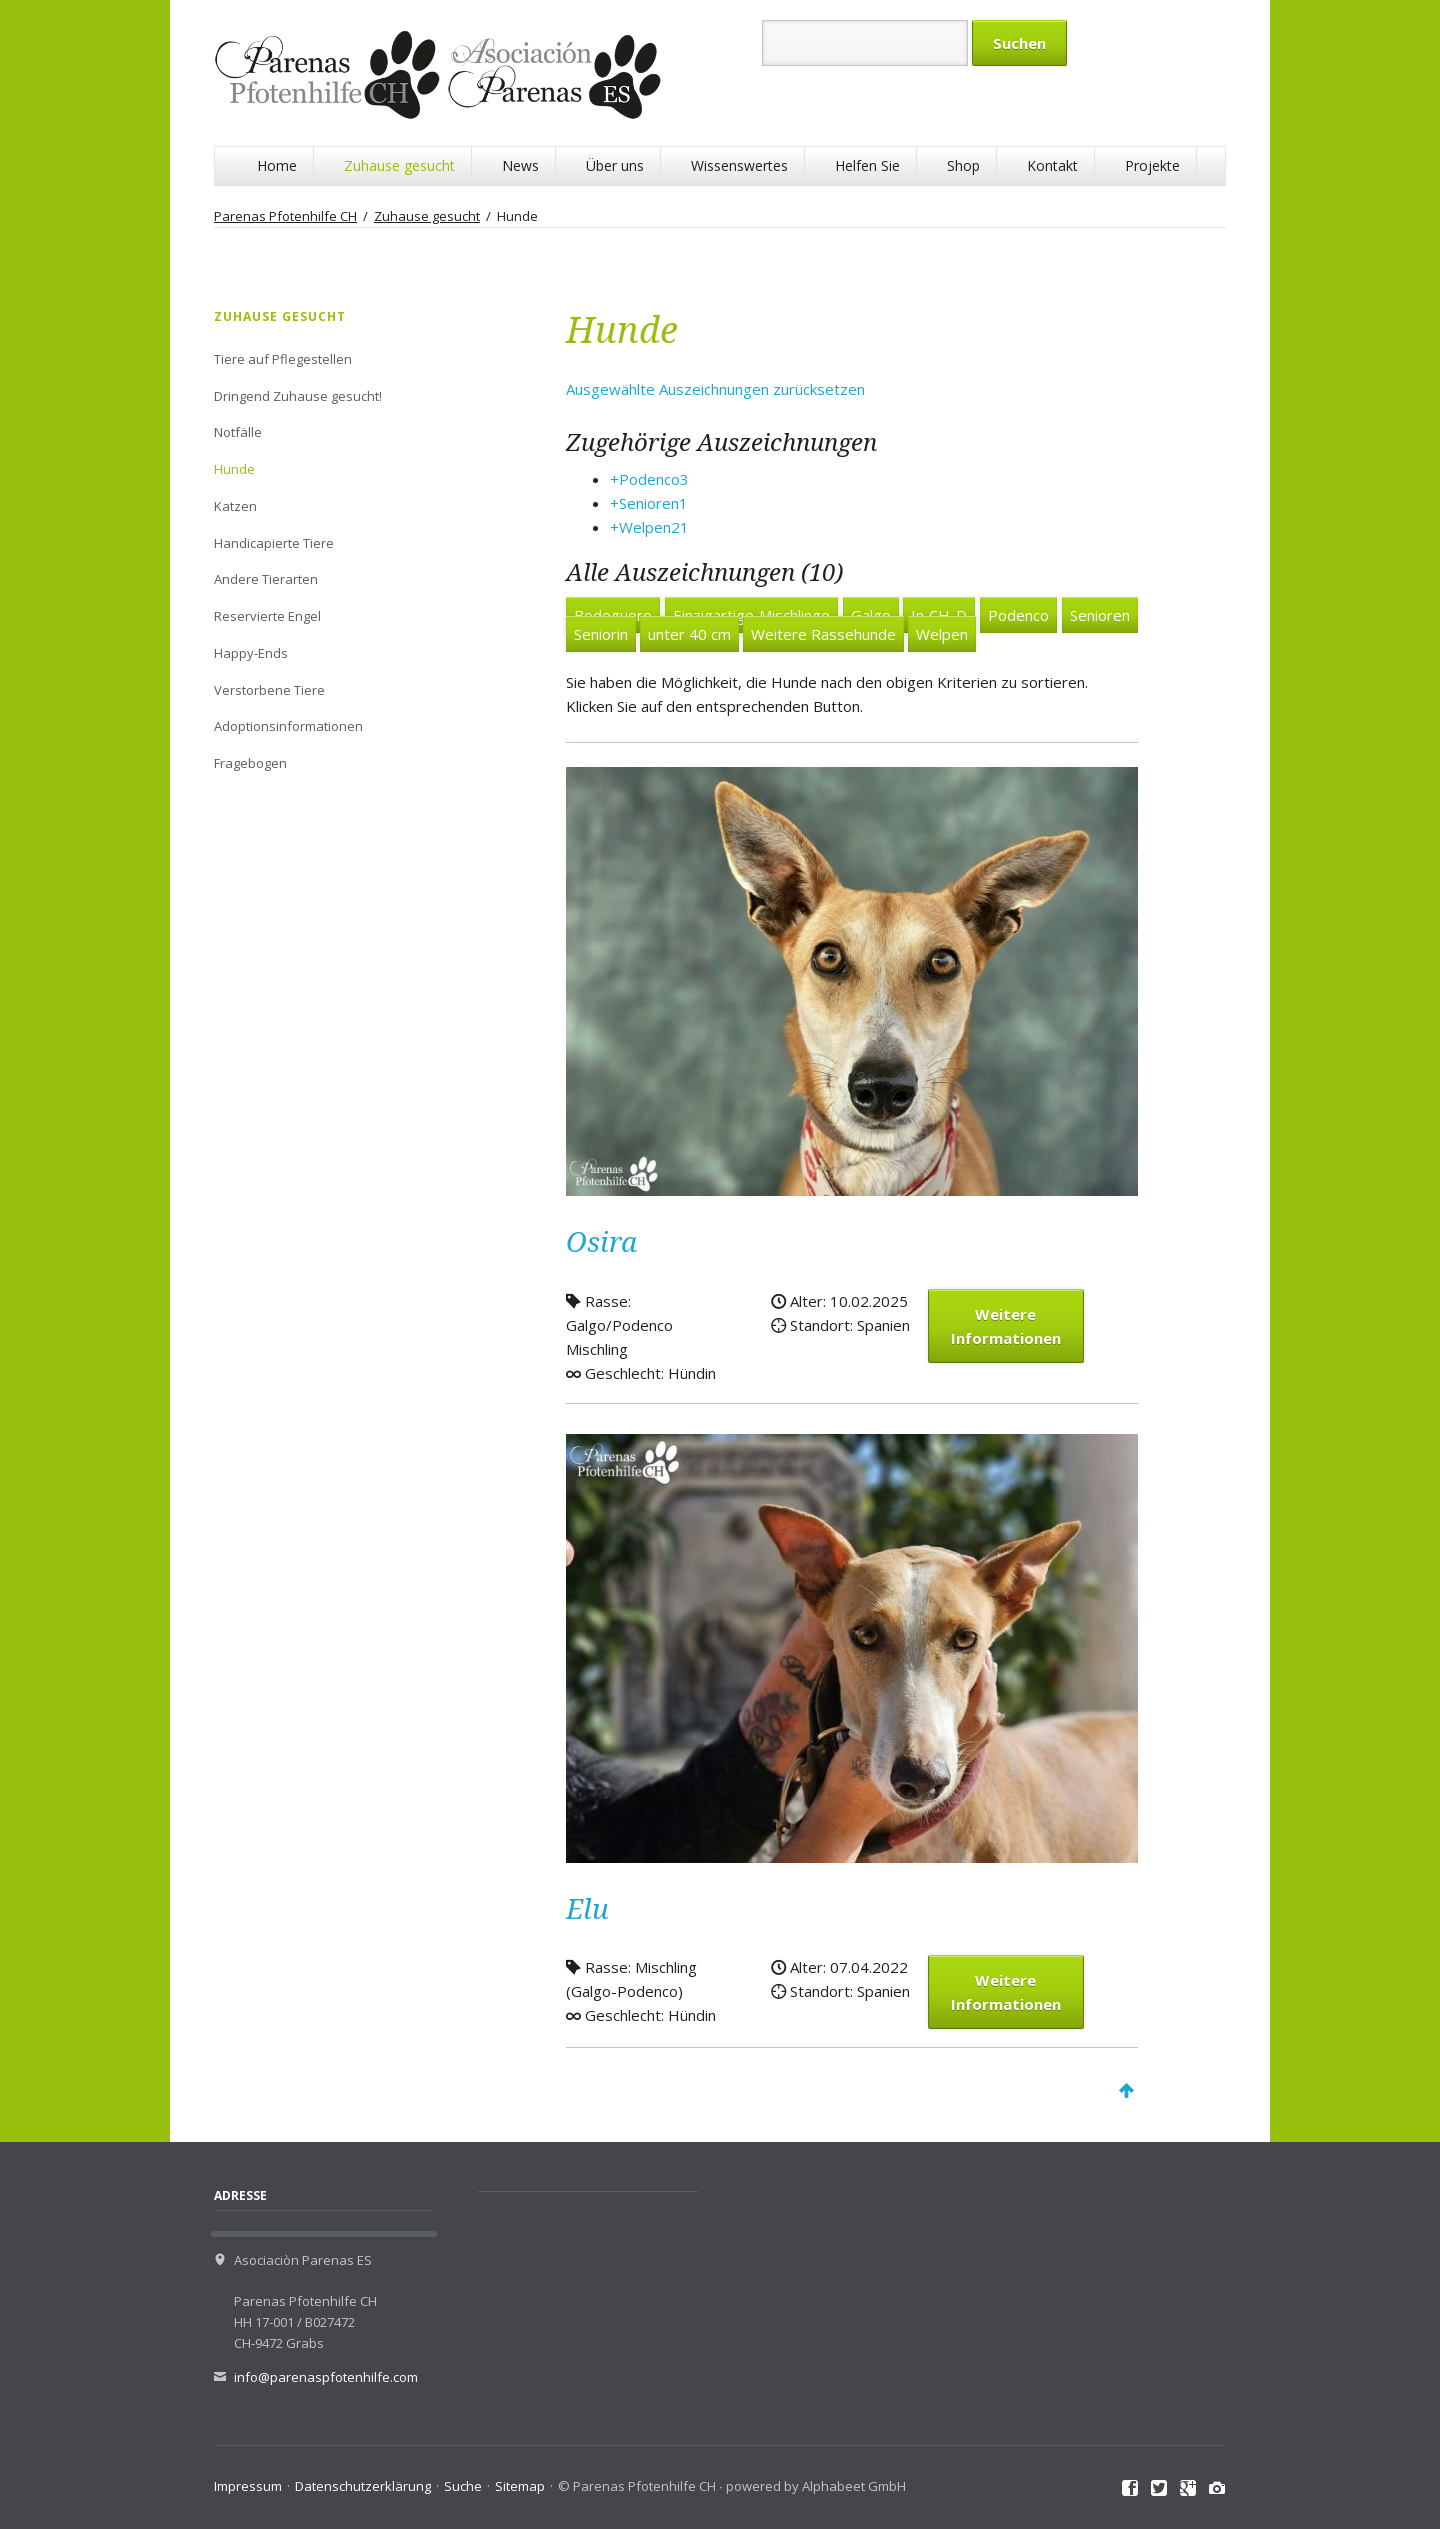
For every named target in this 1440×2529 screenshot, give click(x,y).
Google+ (1188, 2489)
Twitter (1159, 2489)
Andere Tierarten (266, 579)
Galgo (871, 615)
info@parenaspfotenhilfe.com (326, 2377)
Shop (963, 165)
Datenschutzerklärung (363, 2486)
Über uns (615, 165)
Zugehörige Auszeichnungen (721, 443)
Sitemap (520, 2486)
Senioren (1100, 615)
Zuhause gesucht (399, 165)
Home (277, 165)
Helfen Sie (867, 165)
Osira (601, 1242)
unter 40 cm (689, 634)
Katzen (235, 506)
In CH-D (939, 615)
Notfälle (238, 432)
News (520, 165)
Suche (463, 2486)
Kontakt (1052, 165)
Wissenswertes (739, 165)
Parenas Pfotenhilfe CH (285, 216)
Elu (587, 1909)
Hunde (234, 469)
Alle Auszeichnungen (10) (704, 573)
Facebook (1130, 2489)
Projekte (1152, 165)
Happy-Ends (251, 653)
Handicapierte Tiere (274, 543)
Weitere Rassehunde (823, 634)
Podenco (1018, 615)
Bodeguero (613, 615)
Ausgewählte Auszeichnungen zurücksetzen (715, 389)
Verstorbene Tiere (269, 690)
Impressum (248, 2486)
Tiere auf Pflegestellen (283, 359)
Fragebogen (250, 763)
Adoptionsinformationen (288, 726)
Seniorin (601, 634)
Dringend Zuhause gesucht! (298, 396)
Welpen (942, 634)
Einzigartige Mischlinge (751, 615)
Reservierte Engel (267, 616)
